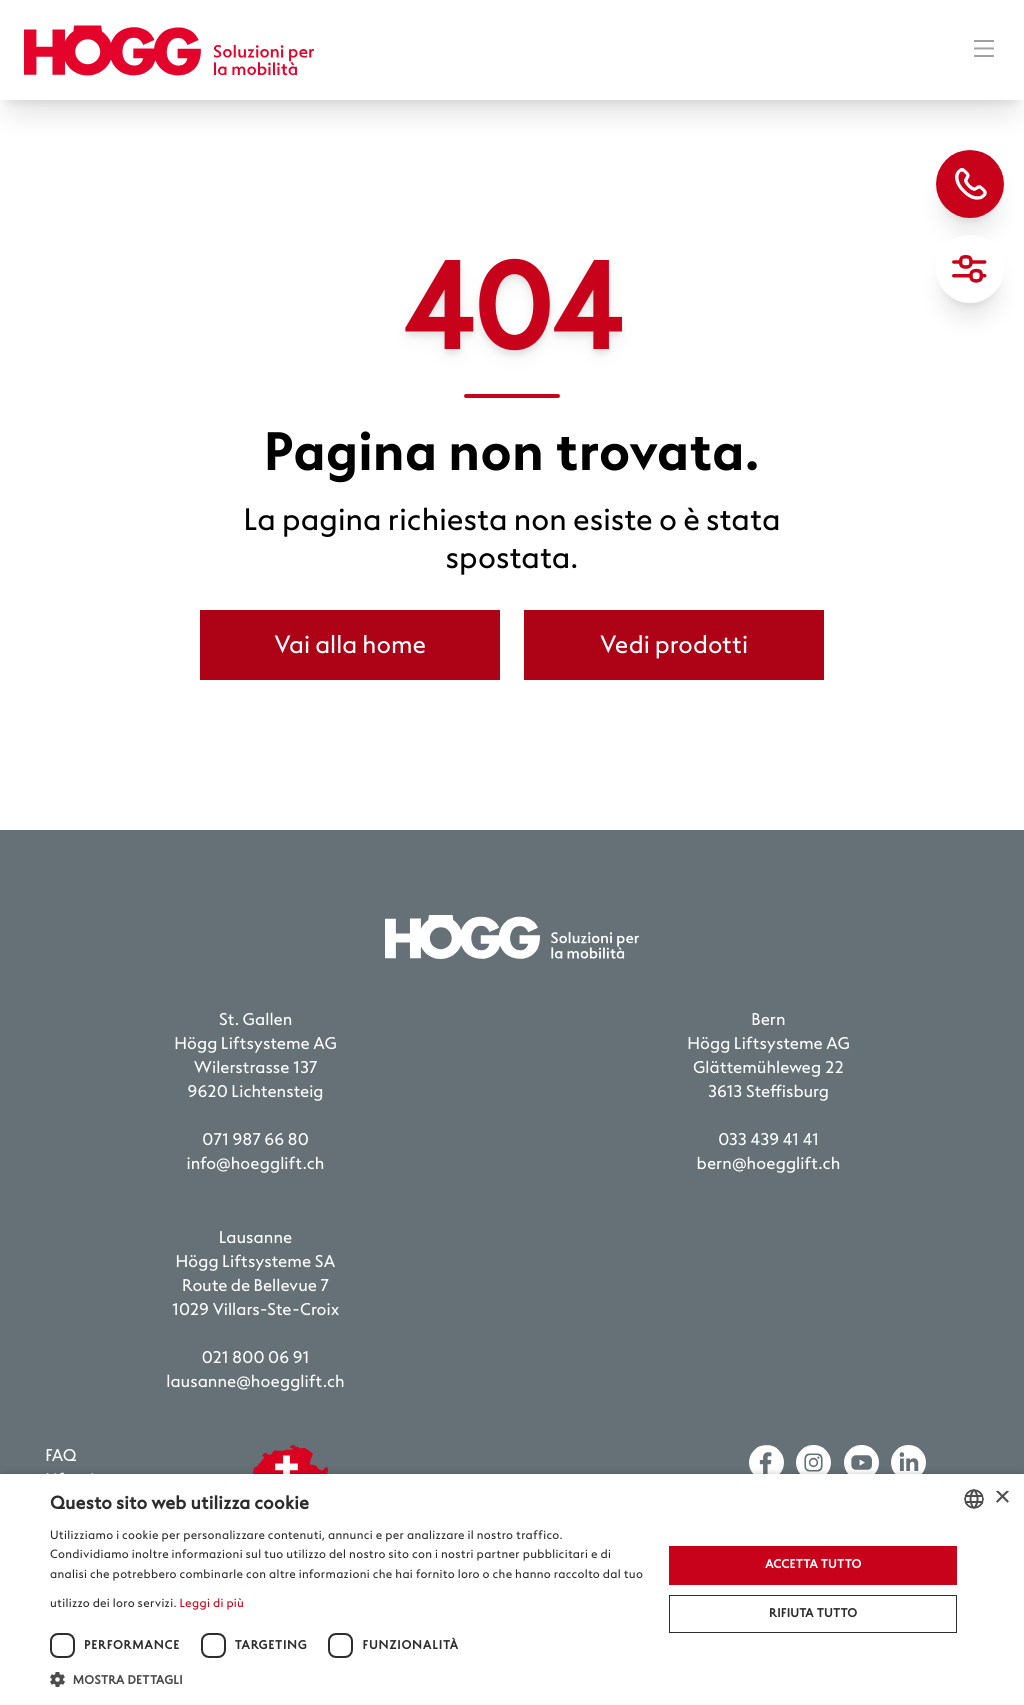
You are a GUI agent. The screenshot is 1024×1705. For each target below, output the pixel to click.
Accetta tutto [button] (813, 1564)
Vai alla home (350, 645)
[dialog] (512, 1589)
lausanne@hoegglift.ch (255, 1382)
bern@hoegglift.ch (769, 1164)
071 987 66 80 (255, 1140)
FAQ (60, 1456)
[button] (347, 1679)
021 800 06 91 (256, 1358)
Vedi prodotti (674, 645)
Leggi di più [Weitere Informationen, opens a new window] (212, 1603)
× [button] (1001, 1498)
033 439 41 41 (768, 1140)
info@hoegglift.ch (255, 1164)
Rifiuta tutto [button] (813, 1613)
